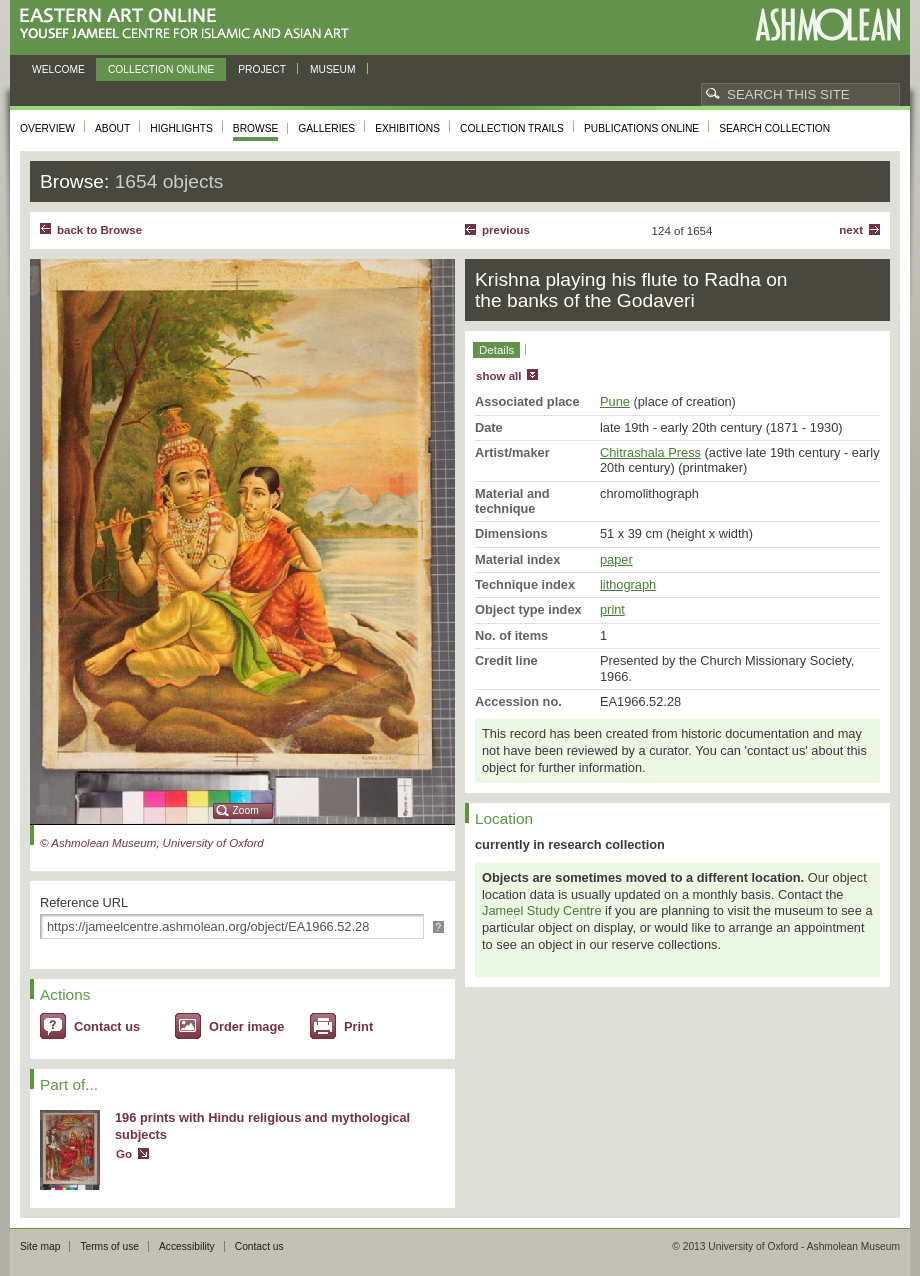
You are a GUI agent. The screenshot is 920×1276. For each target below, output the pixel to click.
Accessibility (187, 1246)
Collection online (161, 69)
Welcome (58, 69)
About (112, 128)
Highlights (181, 128)
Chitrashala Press (650, 452)
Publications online (641, 128)
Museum (333, 69)
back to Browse (99, 230)
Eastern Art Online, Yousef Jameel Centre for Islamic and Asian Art (189, 24)
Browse (256, 128)
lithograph (628, 584)
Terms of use (109, 1246)
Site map (40, 1246)
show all (498, 376)
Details (496, 350)
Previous (506, 230)
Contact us (107, 1026)
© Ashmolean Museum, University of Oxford (152, 843)
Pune (615, 401)
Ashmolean (827, 24)
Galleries (326, 128)
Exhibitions (407, 128)
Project (262, 69)
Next (851, 230)
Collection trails (512, 128)
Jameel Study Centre (542, 910)
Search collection (774, 128)
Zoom (246, 810)
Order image (246, 1026)
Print (358, 1026)
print (612, 609)
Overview (47, 128)
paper (616, 559)
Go (124, 1154)
